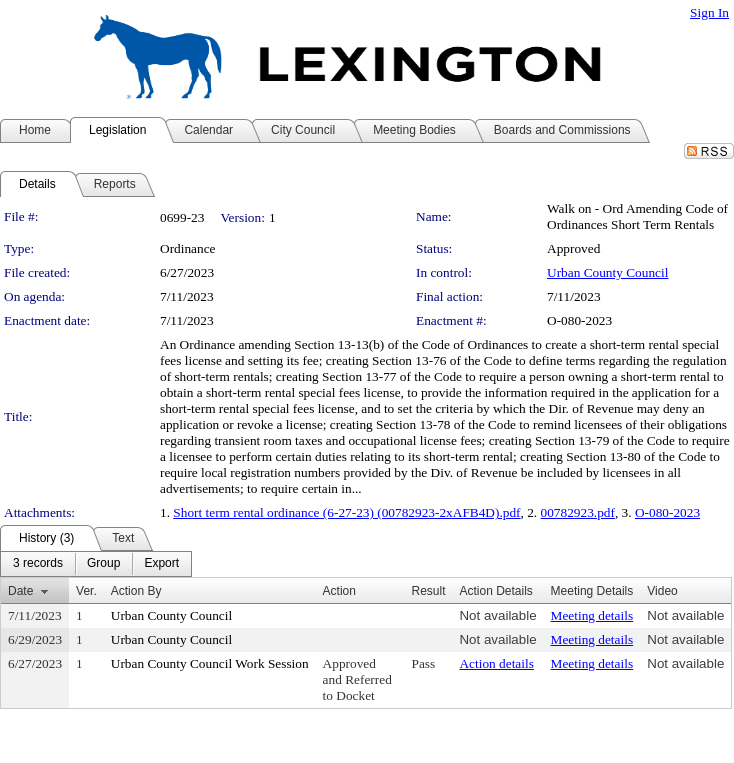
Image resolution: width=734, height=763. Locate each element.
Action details (496, 663)
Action (339, 591)
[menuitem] (38, 564)
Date (20, 591)
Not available (497, 615)
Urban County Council (607, 272)
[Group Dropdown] (103, 564)
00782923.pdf (578, 512)
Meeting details (592, 615)
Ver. (86, 591)
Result (428, 591)
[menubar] (96, 564)
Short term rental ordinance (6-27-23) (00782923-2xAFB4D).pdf (346, 512)
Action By (136, 591)
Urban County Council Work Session (210, 663)
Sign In (709, 12)
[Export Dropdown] (161, 564)
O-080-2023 (667, 512)
